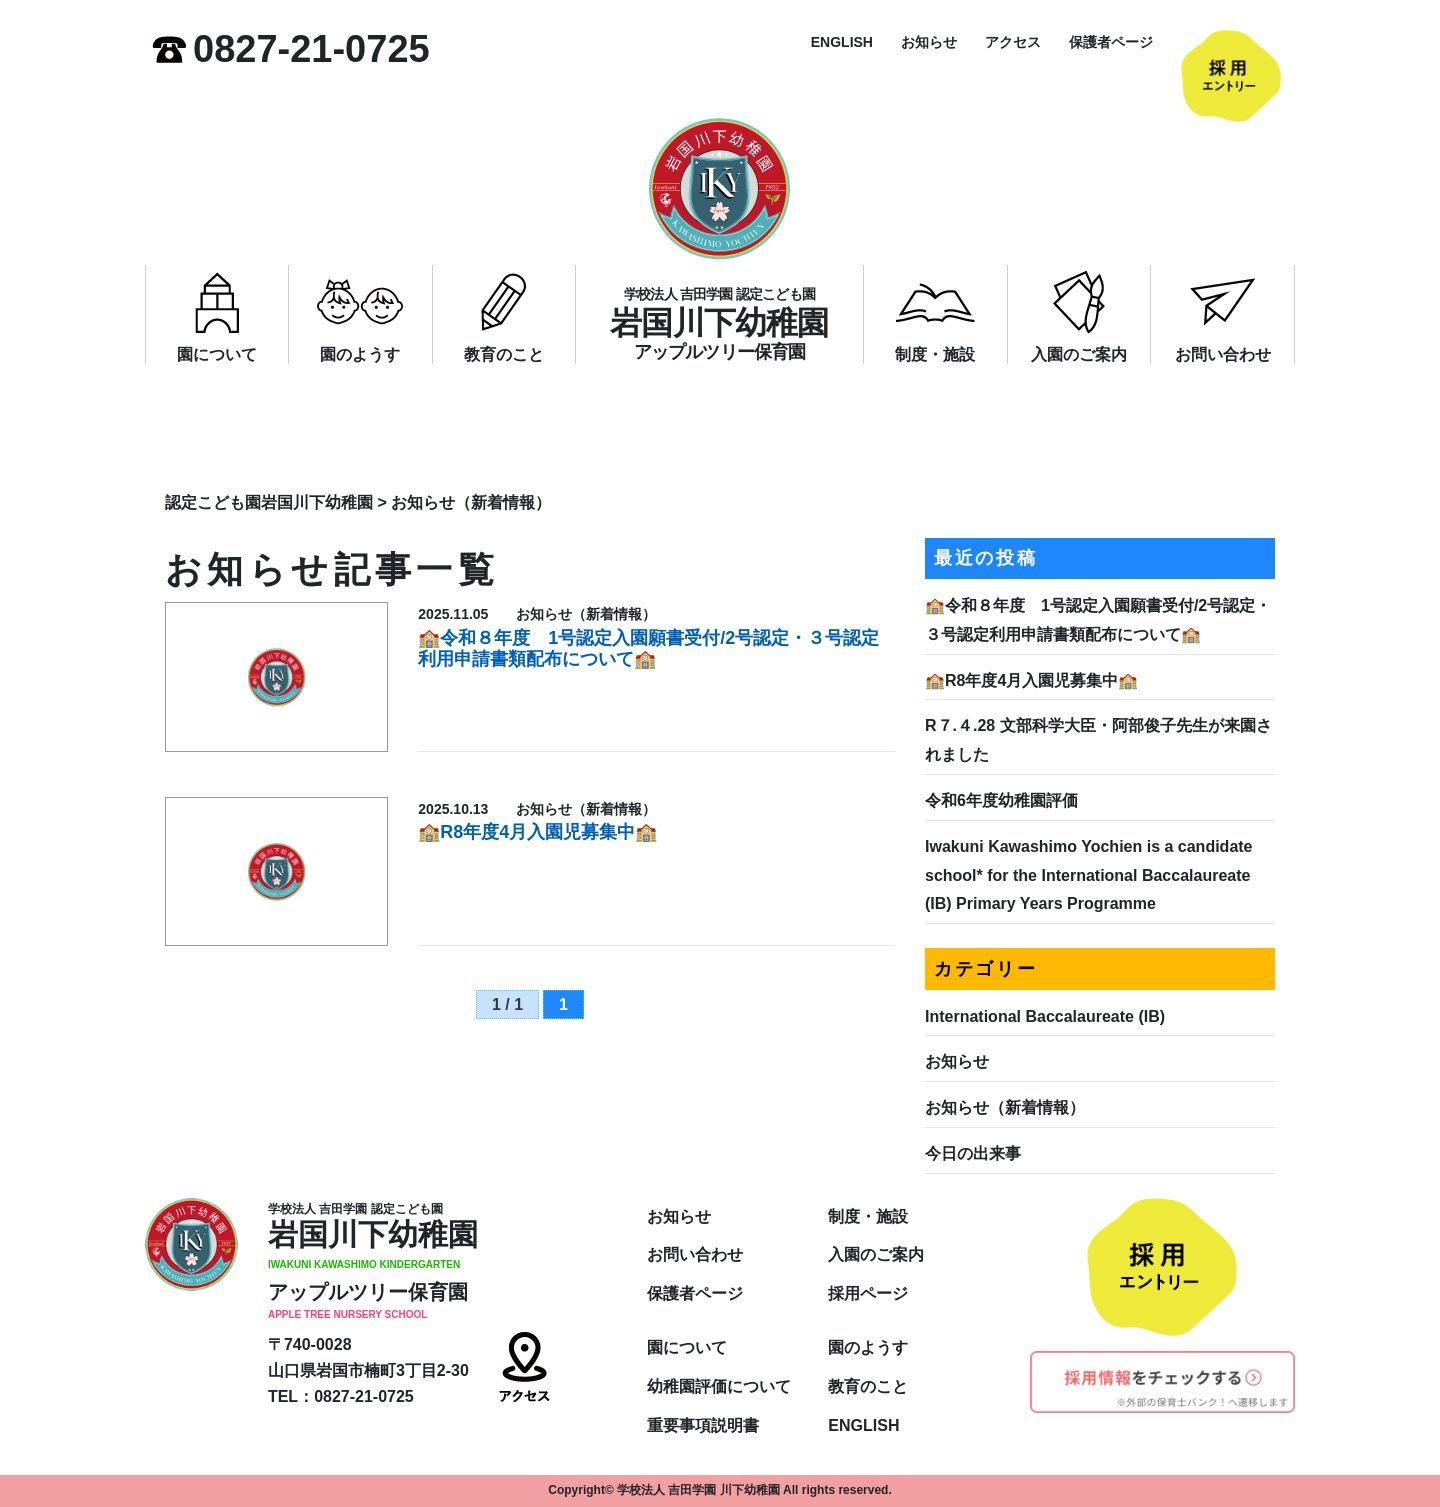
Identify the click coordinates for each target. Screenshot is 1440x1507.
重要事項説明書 (703, 1425)
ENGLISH (842, 42)
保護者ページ (1111, 42)
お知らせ (929, 42)
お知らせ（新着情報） (1005, 1107)
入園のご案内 (1079, 354)
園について (217, 354)
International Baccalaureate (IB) (1045, 1016)
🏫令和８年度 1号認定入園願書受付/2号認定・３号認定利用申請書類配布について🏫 (648, 649)
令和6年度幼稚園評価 (1001, 800)
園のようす (360, 354)
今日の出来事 (973, 1153)
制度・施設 (935, 354)
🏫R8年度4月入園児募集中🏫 (537, 832)
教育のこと (504, 354)
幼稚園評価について (719, 1386)
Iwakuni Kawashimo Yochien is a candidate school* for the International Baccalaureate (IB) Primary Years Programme (1089, 875)
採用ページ (868, 1293)
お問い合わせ (1223, 354)
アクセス (1013, 42)
